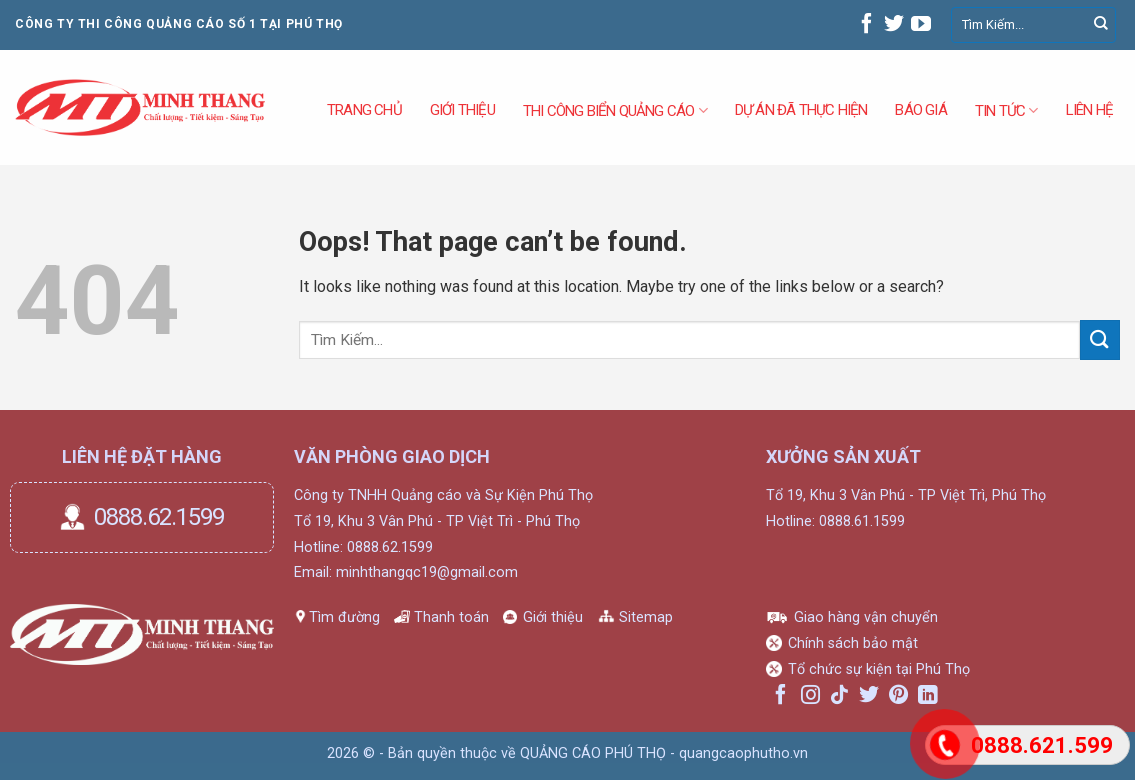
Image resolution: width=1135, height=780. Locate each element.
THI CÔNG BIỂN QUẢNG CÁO (615, 110)
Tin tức (1006, 110)
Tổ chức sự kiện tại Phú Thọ (879, 669)
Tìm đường (344, 617)
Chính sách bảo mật (853, 643)
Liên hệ (1089, 109)
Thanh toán (451, 617)
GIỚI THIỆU (462, 109)
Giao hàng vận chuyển (866, 617)
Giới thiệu (553, 617)
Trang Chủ (364, 109)
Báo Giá (920, 109)
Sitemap (646, 617)
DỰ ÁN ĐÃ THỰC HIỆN (801, 109)
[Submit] (1101, 25)
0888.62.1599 (159, 517)
